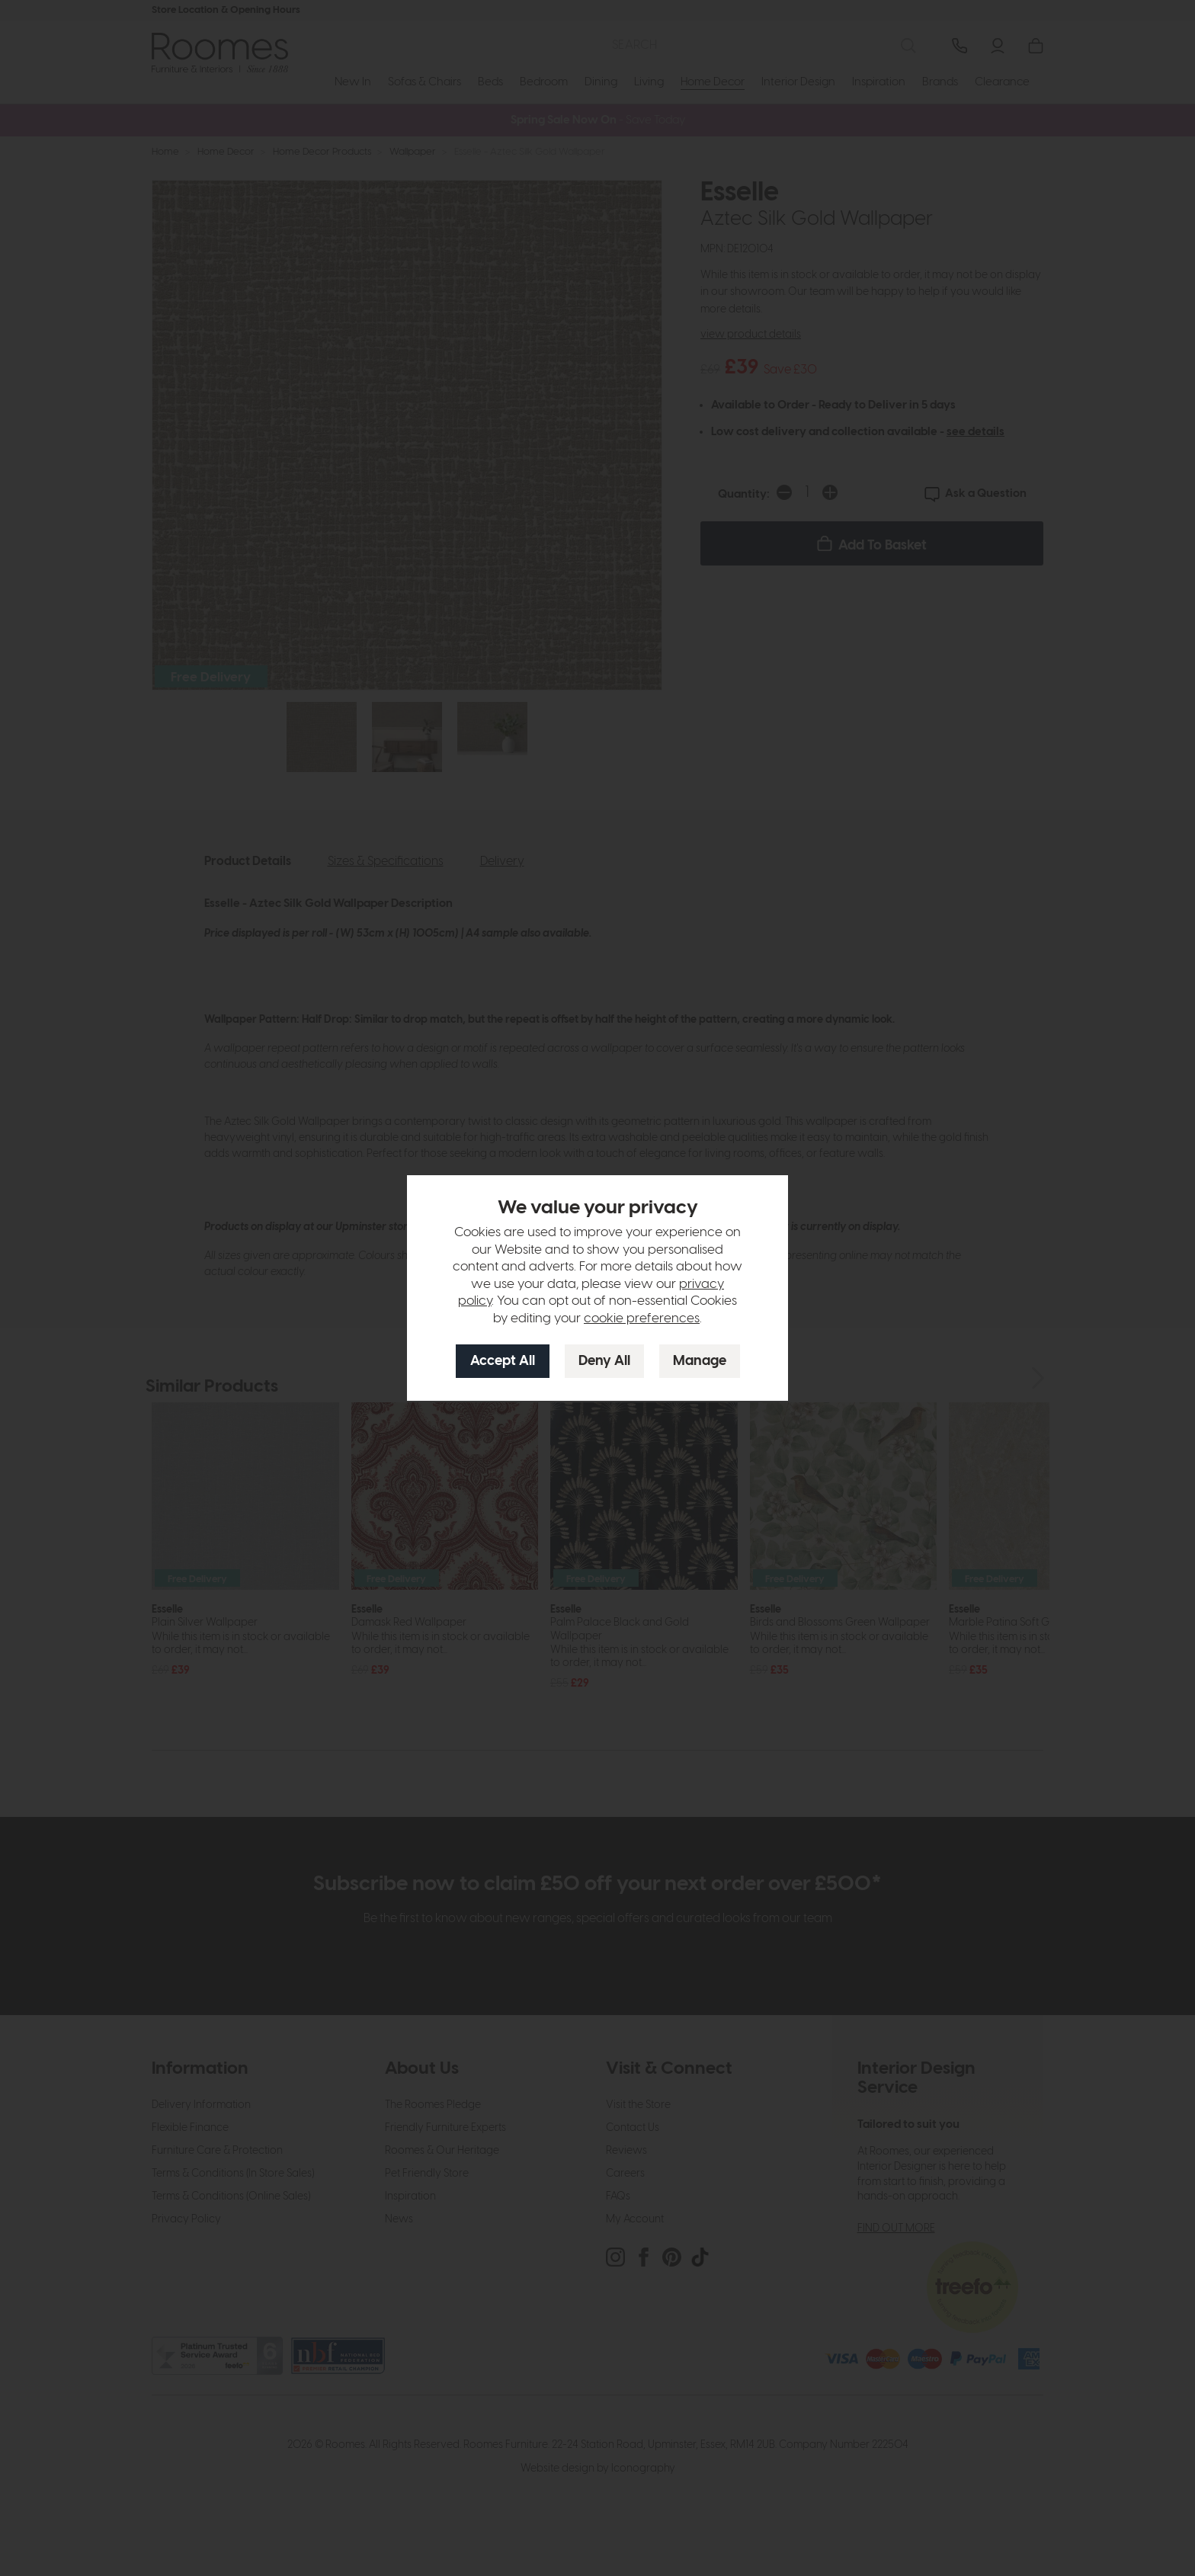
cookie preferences (642, 1318)
